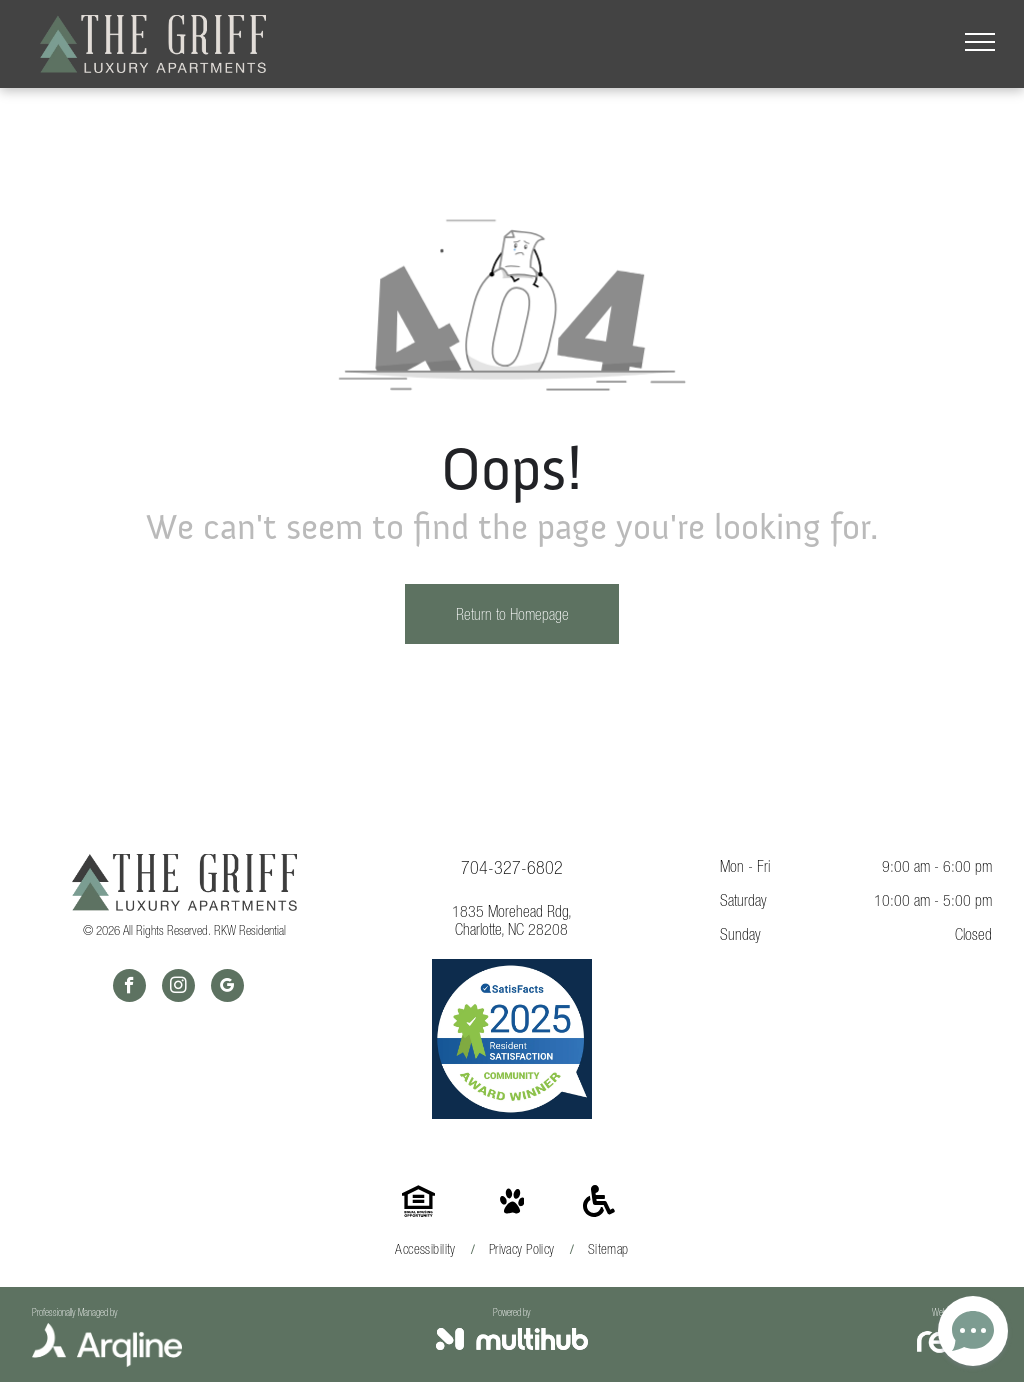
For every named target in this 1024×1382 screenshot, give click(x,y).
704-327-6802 (512, 867)
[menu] (980, 42)
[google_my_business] (227, 988)
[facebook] (129, 988)
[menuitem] (426, 1249)
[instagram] (178, 988)
